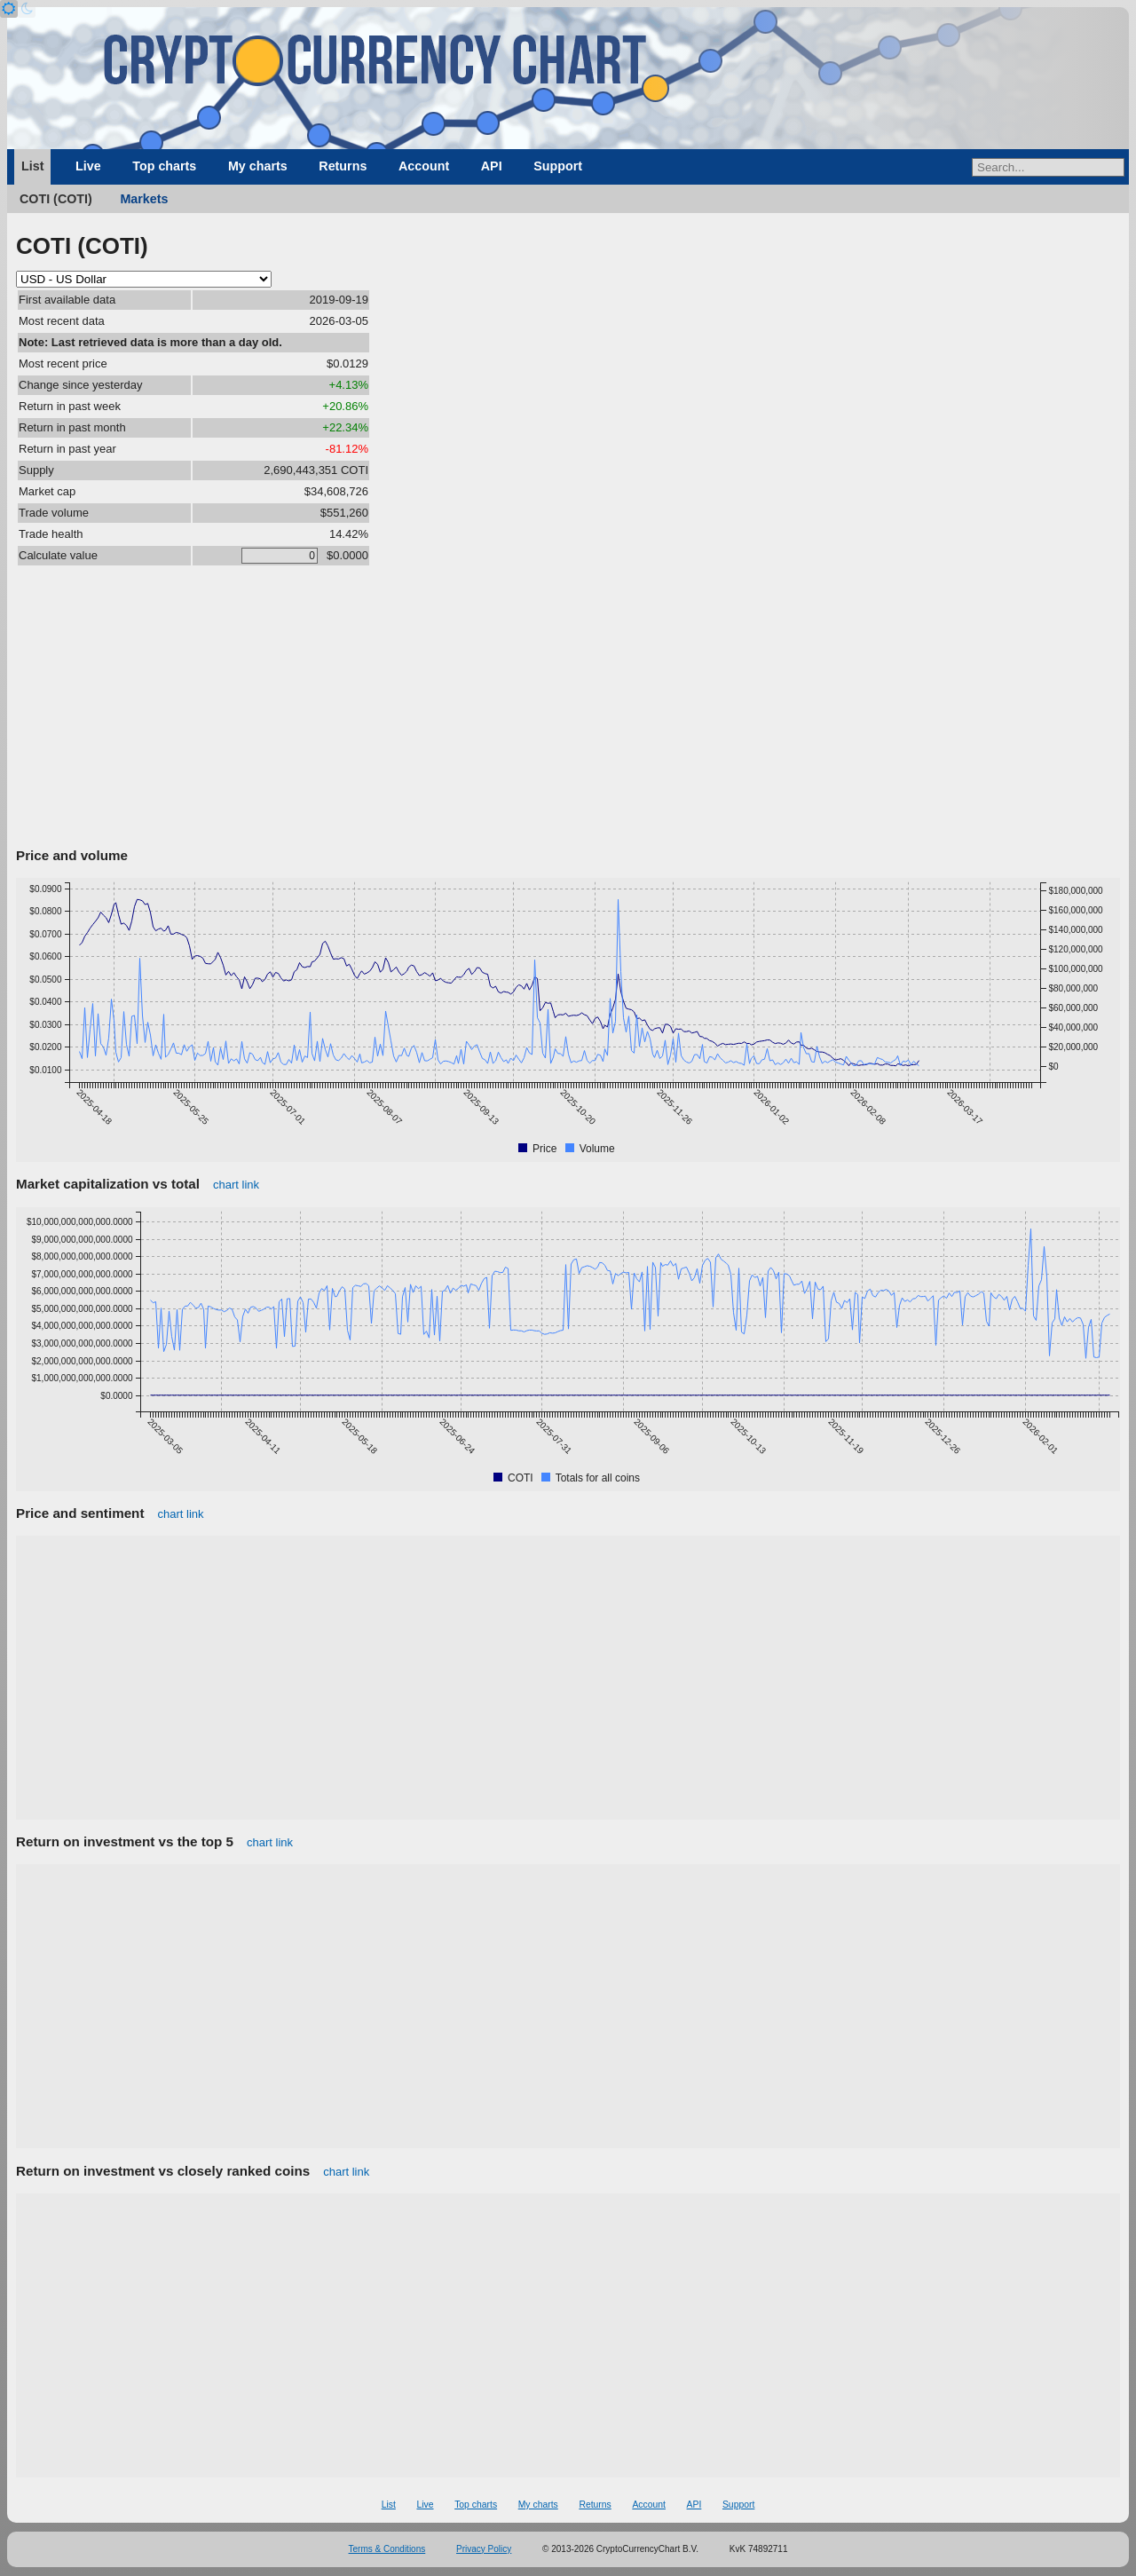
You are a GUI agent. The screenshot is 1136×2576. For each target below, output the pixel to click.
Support (557, 166)
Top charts (164, 166)
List (32, 166)
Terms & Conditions (387, 2549)
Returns (343, 166)
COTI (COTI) (56, 199)
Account (423, 166)
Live (88, 166)
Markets (144, 199)
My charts (258, 166)
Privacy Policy (483, 2549)
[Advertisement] (568, 709)
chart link (236, 1184)
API (491, 166)
